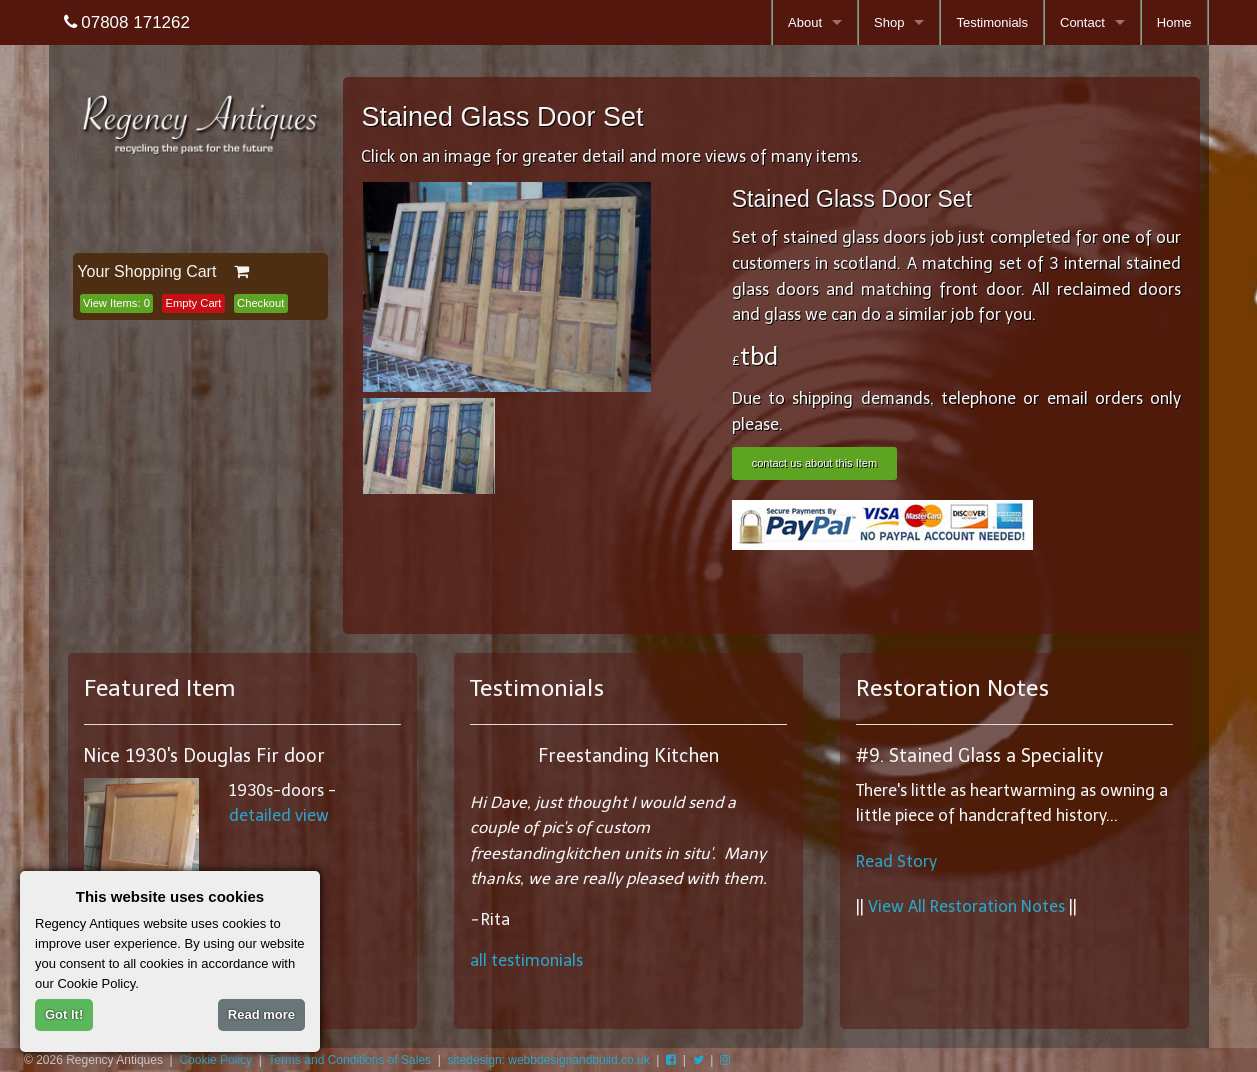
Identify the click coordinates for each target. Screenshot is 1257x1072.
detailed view (279, 815)
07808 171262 (127, 22)
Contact (1082, 22)
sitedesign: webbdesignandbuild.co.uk (549, 1060)
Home (1174, 22)
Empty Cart (194, 303)
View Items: (116, 303)
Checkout (260, 303)
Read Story (896, 861)
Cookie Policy (215, 1060)
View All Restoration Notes (966, 906)
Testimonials (992, 22)
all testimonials (526, 960)
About (805, 22)
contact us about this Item (814, 463)
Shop (889, 22)
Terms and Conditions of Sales (349, 1060)
